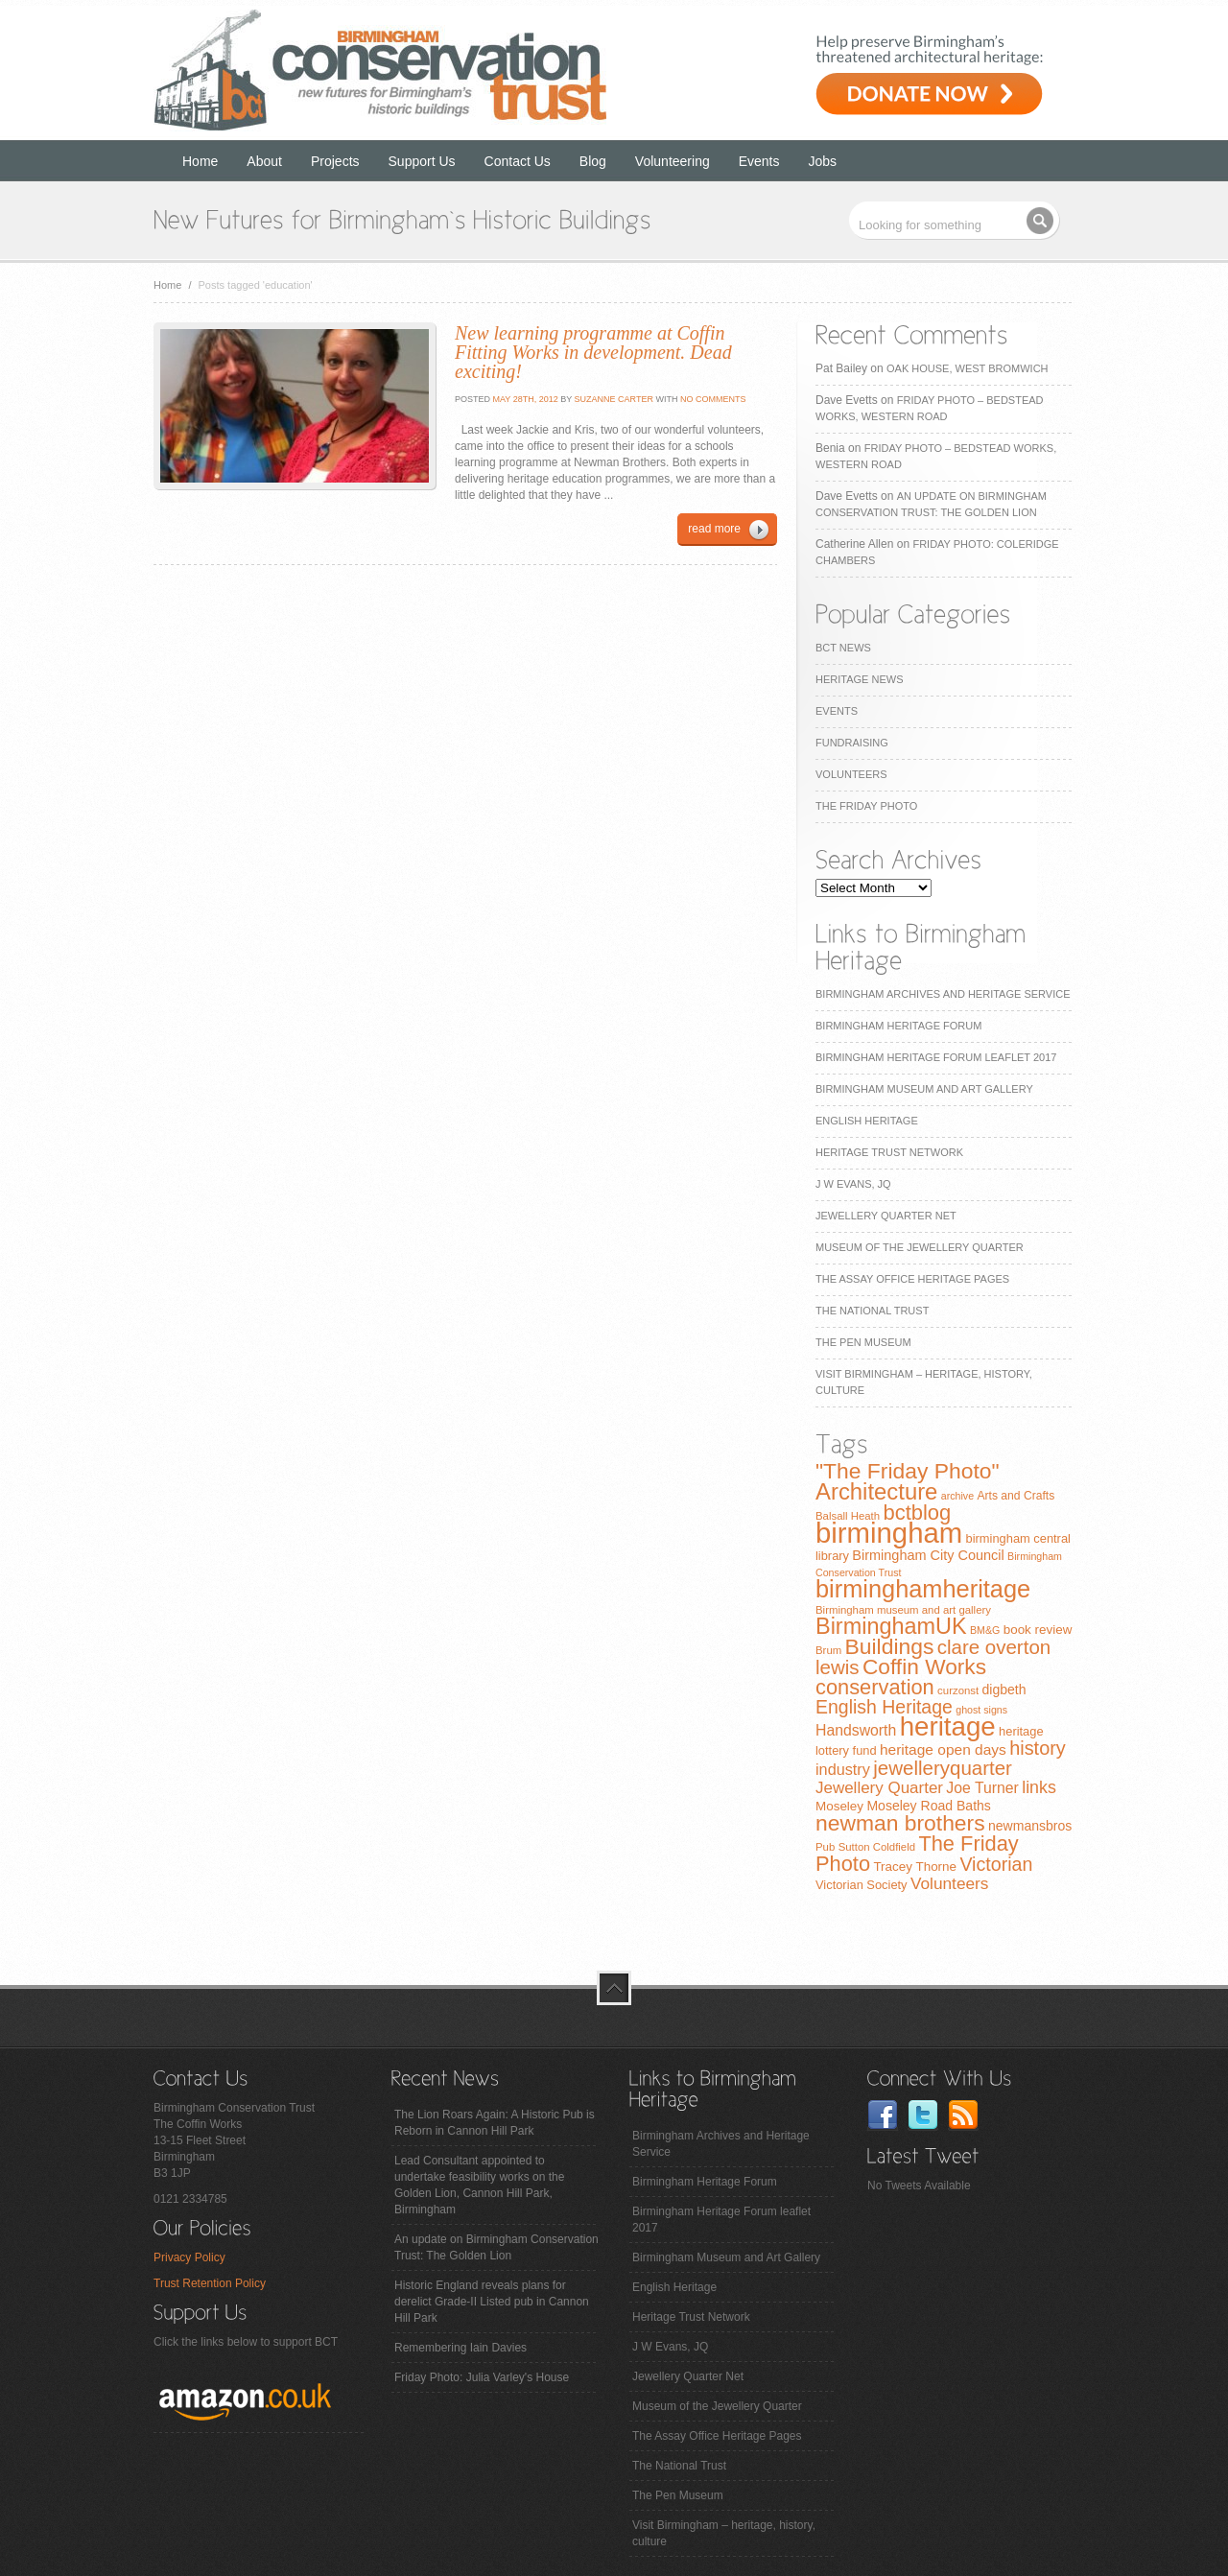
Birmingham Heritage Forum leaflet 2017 (935, 1057)
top (614, 1988)
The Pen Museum (863, 1342)
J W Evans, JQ (853, 1184)
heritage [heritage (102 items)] (948, 1726)
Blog (592, 161)
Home (200, 161)
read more (714, 528)
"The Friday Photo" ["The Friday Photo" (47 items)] (907, 1470)
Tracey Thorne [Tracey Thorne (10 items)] (914, 1866)
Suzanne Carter (614, 399)
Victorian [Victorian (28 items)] (995, 1864)
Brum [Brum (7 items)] (828, 1650)
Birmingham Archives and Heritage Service (942, 994)
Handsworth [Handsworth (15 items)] (855, 1730)
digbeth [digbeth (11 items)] (1004, 1689)
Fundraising (851, 742)
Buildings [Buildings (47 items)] (889, 1646)
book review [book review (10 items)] (1038, 1629)
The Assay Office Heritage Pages (912, 1279)
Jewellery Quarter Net (885, 1215)
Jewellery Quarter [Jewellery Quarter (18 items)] (879, 1788)
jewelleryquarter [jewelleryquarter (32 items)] (942, 1768)
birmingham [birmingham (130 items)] (888, 1532)
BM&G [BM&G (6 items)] (985, 1630)
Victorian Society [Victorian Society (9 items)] (861, 1885)
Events (759, 161)
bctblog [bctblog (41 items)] (917, 1512)
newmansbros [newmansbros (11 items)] (1030, 1825)
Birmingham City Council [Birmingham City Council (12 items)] (928, 1555)
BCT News (843, 647)
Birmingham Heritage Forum (898, 1025)
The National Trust (872, 1310)
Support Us (422, 161)
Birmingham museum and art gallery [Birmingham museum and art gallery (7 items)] (903, 1610)
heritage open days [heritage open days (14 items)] (943, 1749)
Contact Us (517, 161)
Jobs (823, 161)
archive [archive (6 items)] (957, 1495)
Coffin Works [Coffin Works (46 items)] (924, 1666)
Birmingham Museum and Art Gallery (924, 1089)
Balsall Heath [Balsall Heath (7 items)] (847, 1516)
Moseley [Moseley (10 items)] (839, 1806)
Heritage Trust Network (889, 1152)
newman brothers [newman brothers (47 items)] (900, 1822)
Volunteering (672, 161)
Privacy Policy (189, 2257)
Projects (335, 161)
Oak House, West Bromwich (967, 368)
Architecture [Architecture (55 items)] (876, 1491)
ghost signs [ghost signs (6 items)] (981, 1709)
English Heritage (866, 1120)
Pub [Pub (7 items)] (825, 1847)
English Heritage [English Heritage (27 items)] (884, 1706)
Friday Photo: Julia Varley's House (481, 2377)
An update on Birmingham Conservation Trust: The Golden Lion (496, 2247)
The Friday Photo (866, 806)
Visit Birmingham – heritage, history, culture (723, 2533)
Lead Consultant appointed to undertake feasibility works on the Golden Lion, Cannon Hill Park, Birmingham (479, 2185)
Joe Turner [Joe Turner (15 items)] (982, 1788)
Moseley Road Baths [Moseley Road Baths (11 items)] (928, 1805)
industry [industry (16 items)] (842, 1769)
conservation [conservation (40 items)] (874, 1687)
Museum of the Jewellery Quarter (919, 1247)
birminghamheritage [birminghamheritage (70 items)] (922, 1588)
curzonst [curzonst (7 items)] (958, 1690)
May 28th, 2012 (524, 399)
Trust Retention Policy (210, 2283)
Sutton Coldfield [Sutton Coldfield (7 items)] (876, 1847)
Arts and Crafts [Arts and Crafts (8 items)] (1015, 1495)
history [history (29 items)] (1037, 1748)
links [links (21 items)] (1039, 1787)
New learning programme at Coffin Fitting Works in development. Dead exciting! (593, 352)
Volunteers (851, 774)
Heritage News (859, 679)
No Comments (713, 399)
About (264, 161)
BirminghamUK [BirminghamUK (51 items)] (891, 1626)
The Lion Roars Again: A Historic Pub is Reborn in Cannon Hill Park (494, 2123)
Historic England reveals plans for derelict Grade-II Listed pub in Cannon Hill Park (491, 2302)
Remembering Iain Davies (460, 2347)
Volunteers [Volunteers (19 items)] (949, 1883)
